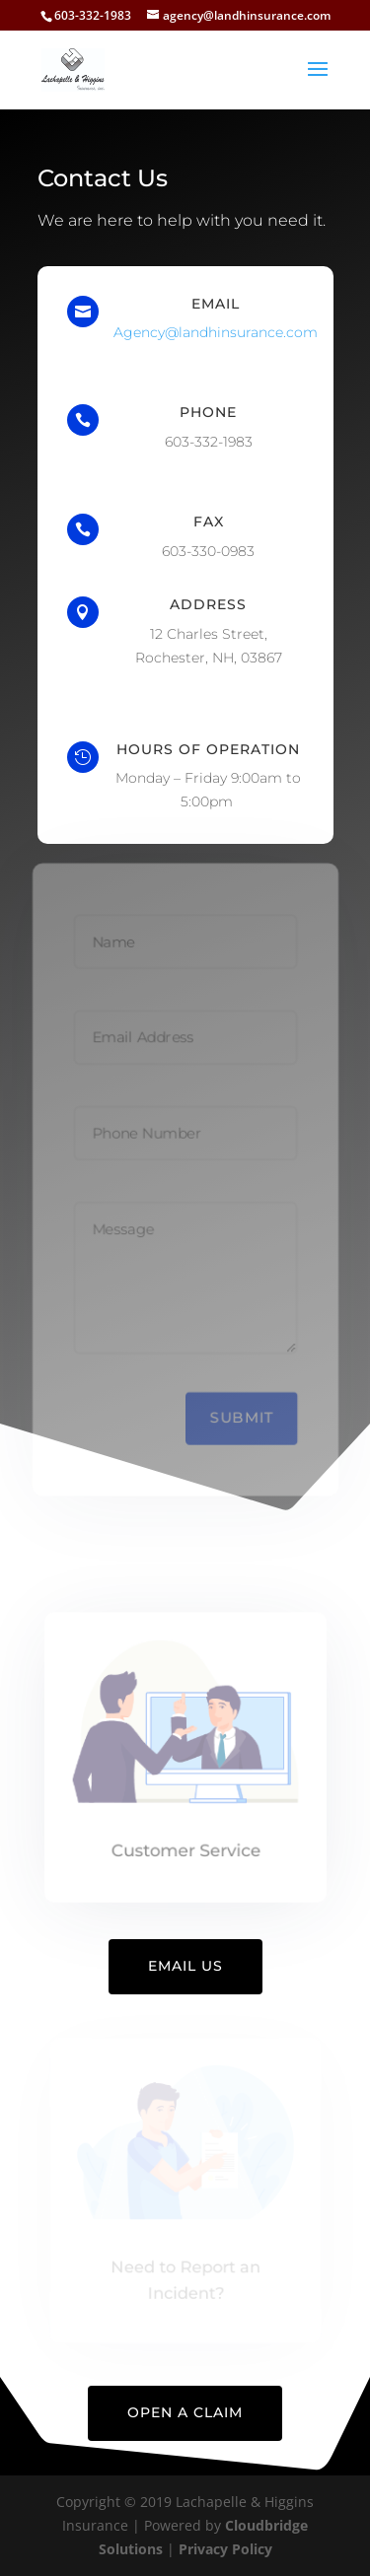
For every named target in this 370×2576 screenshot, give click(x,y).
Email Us (185, 1966)
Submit (242, 1420)
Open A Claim (185, 2412)
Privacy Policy (225, 2549)
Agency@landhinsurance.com (215, 332)
